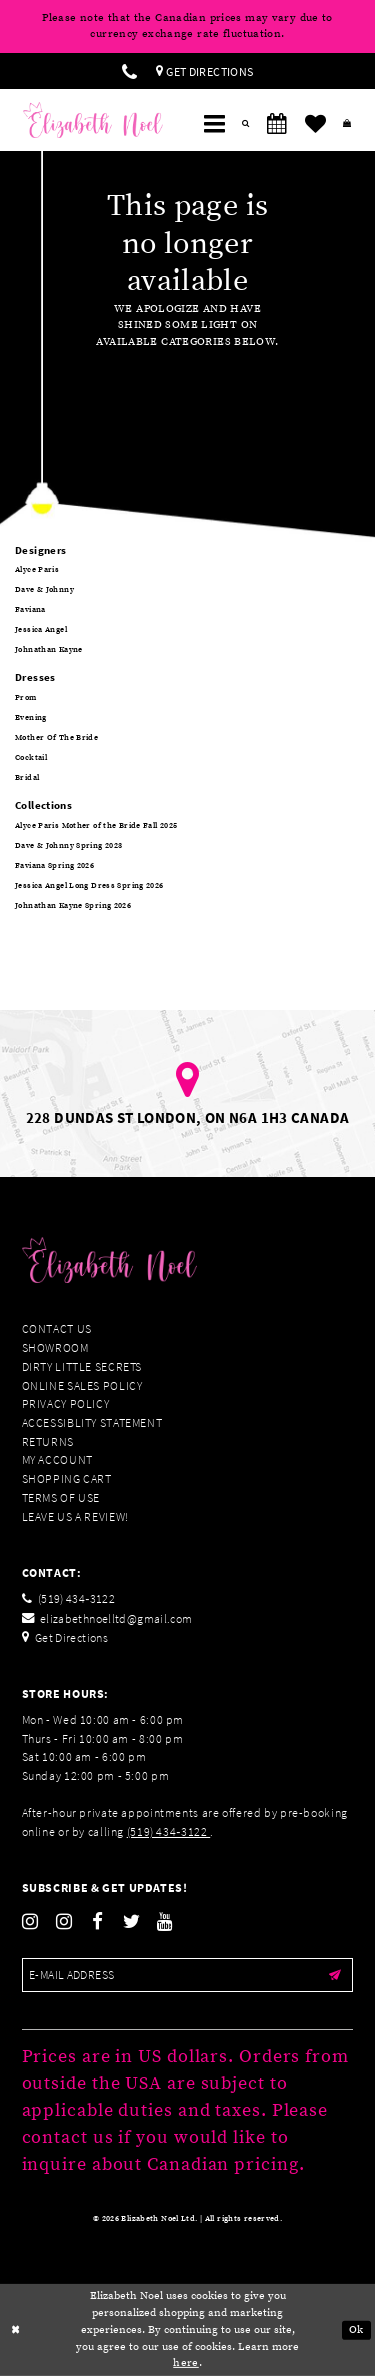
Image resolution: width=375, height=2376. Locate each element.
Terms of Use (61, 1497)
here (186, 2363)
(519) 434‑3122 (169, 1831)
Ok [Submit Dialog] (356, 2329)
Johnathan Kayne (49, 650)
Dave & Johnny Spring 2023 (68, 846)
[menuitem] (129, 71)
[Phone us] (129, 71)
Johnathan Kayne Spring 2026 (73, 906)
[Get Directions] (205, 71)
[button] (214, 124)
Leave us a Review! (75, 1516)
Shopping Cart (67, 1478)
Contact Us (57, 1328)
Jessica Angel (41, 630)
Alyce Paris (37, 570)
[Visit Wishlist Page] (315, 124)
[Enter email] (188, 1975)
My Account (57, 1459)
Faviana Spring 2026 (54, 866)
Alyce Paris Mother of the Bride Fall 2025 (96, 826)
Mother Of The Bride (56, 738)
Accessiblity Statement (92, 1422)
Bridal (27, 778)
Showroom (55, 1347)
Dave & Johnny (44, 590)
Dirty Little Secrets (82, 1366)
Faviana (30, 610)
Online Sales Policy (82, 1385)
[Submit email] (335, 1975)
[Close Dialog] (16, 2330)
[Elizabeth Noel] (93, 120)
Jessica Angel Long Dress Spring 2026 (89, 886)
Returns (48, 1441)
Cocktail (31, 758)
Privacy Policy (66, 1403)
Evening (31, 718)
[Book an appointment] (277, 124)
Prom (26, 698)
